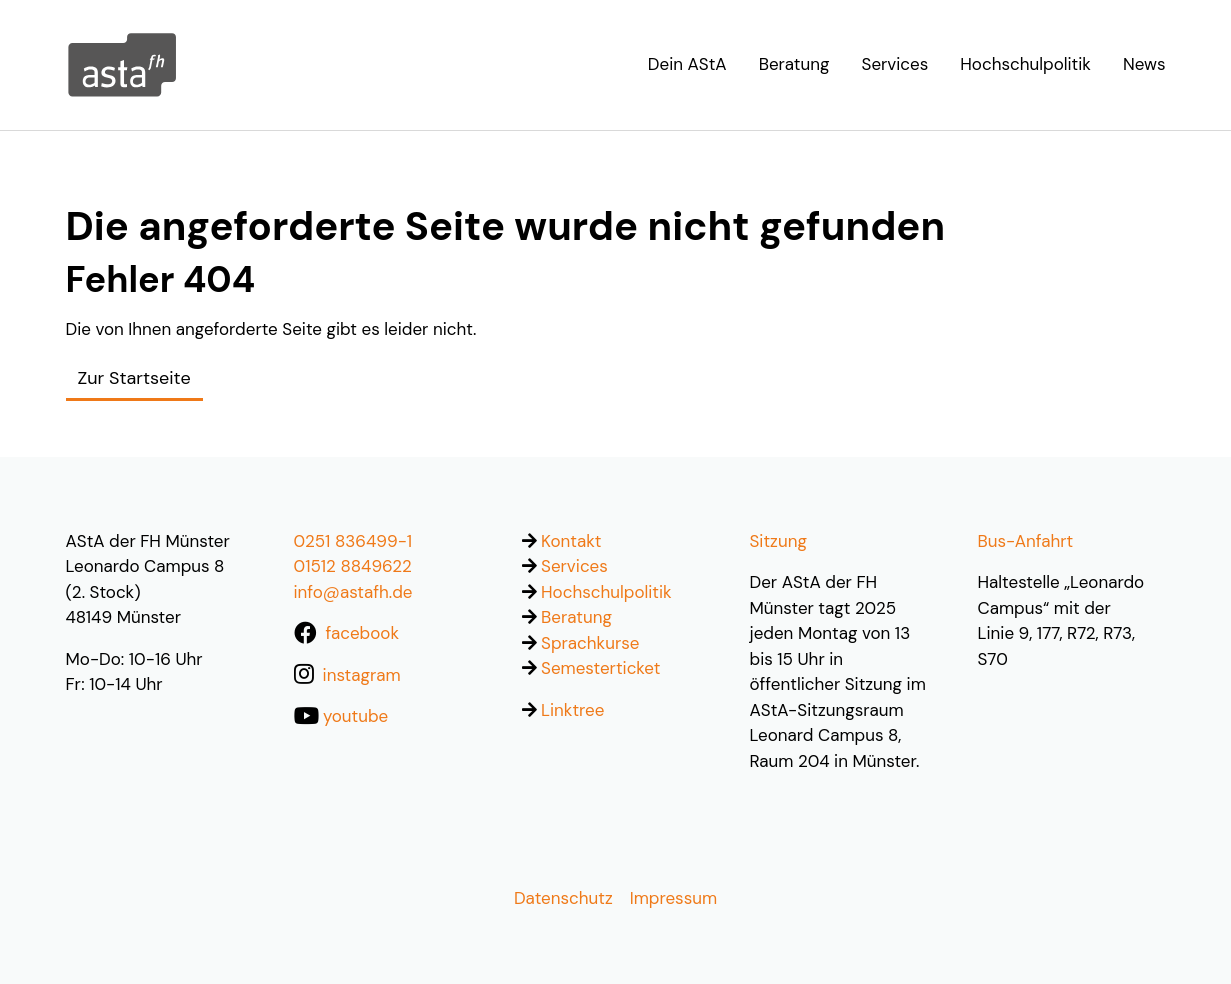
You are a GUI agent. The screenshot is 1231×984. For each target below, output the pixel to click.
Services (574, 566)
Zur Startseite (134, 378)
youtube (355, 716)
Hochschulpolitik (606, 592)
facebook (362, 633)
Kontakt (571, 541)
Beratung (576, 617)
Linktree (572, 710)
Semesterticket (600, 668)
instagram (362, 675)
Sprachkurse (590, 643)
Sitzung (778, 541)
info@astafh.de (353, 592)
